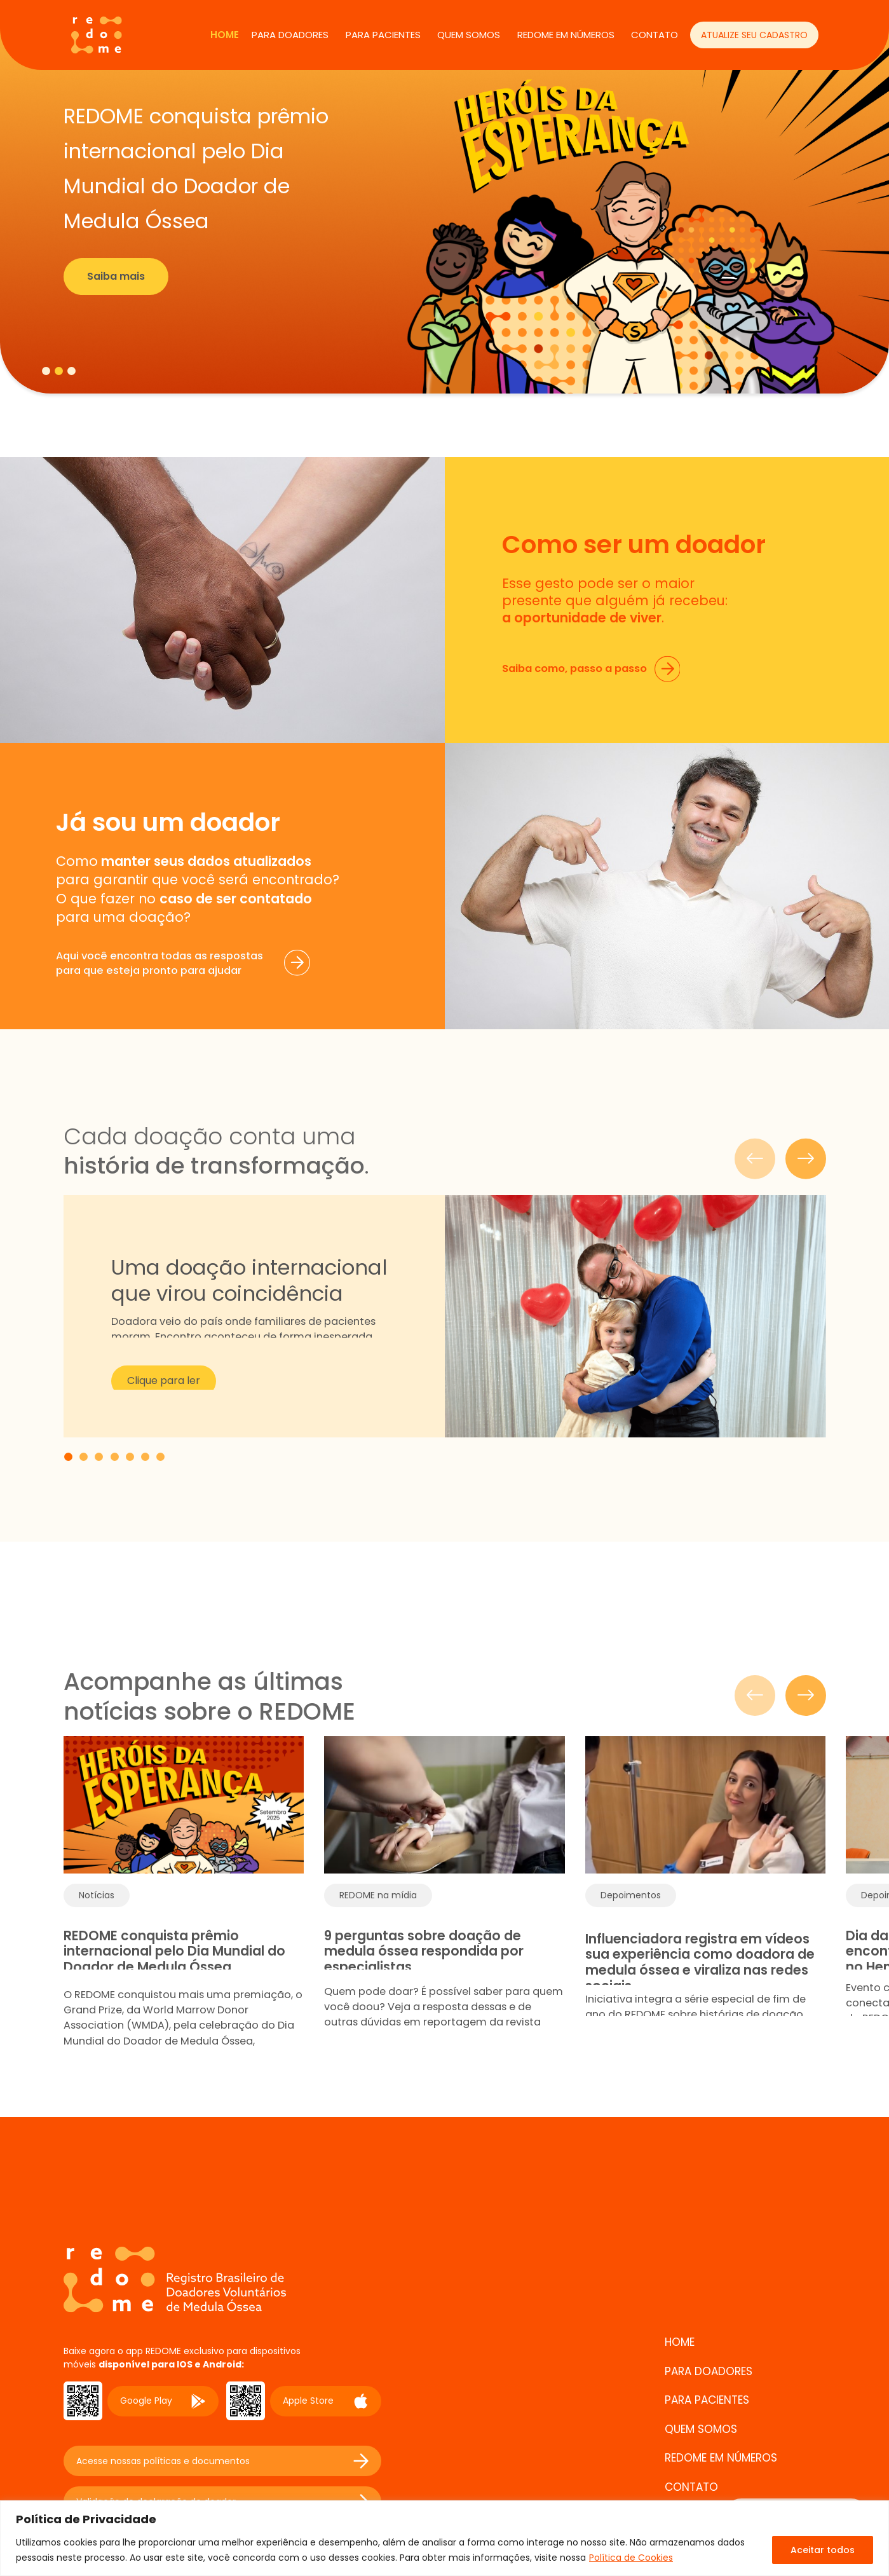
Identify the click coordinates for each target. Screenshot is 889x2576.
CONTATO (654, 34)
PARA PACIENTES (383, 34)
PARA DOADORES (290, 34)
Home (224, 34)
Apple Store (326, 2401)
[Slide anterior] (755, 1695)
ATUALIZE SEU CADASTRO (754, 35)
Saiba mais (116, 276)
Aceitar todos (823, 2550)
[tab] (46, 371)
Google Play (163, 2401)
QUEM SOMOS (468, 34)
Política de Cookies (631, 2557)
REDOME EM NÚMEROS (565, 34)
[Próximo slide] (805, 1695)
